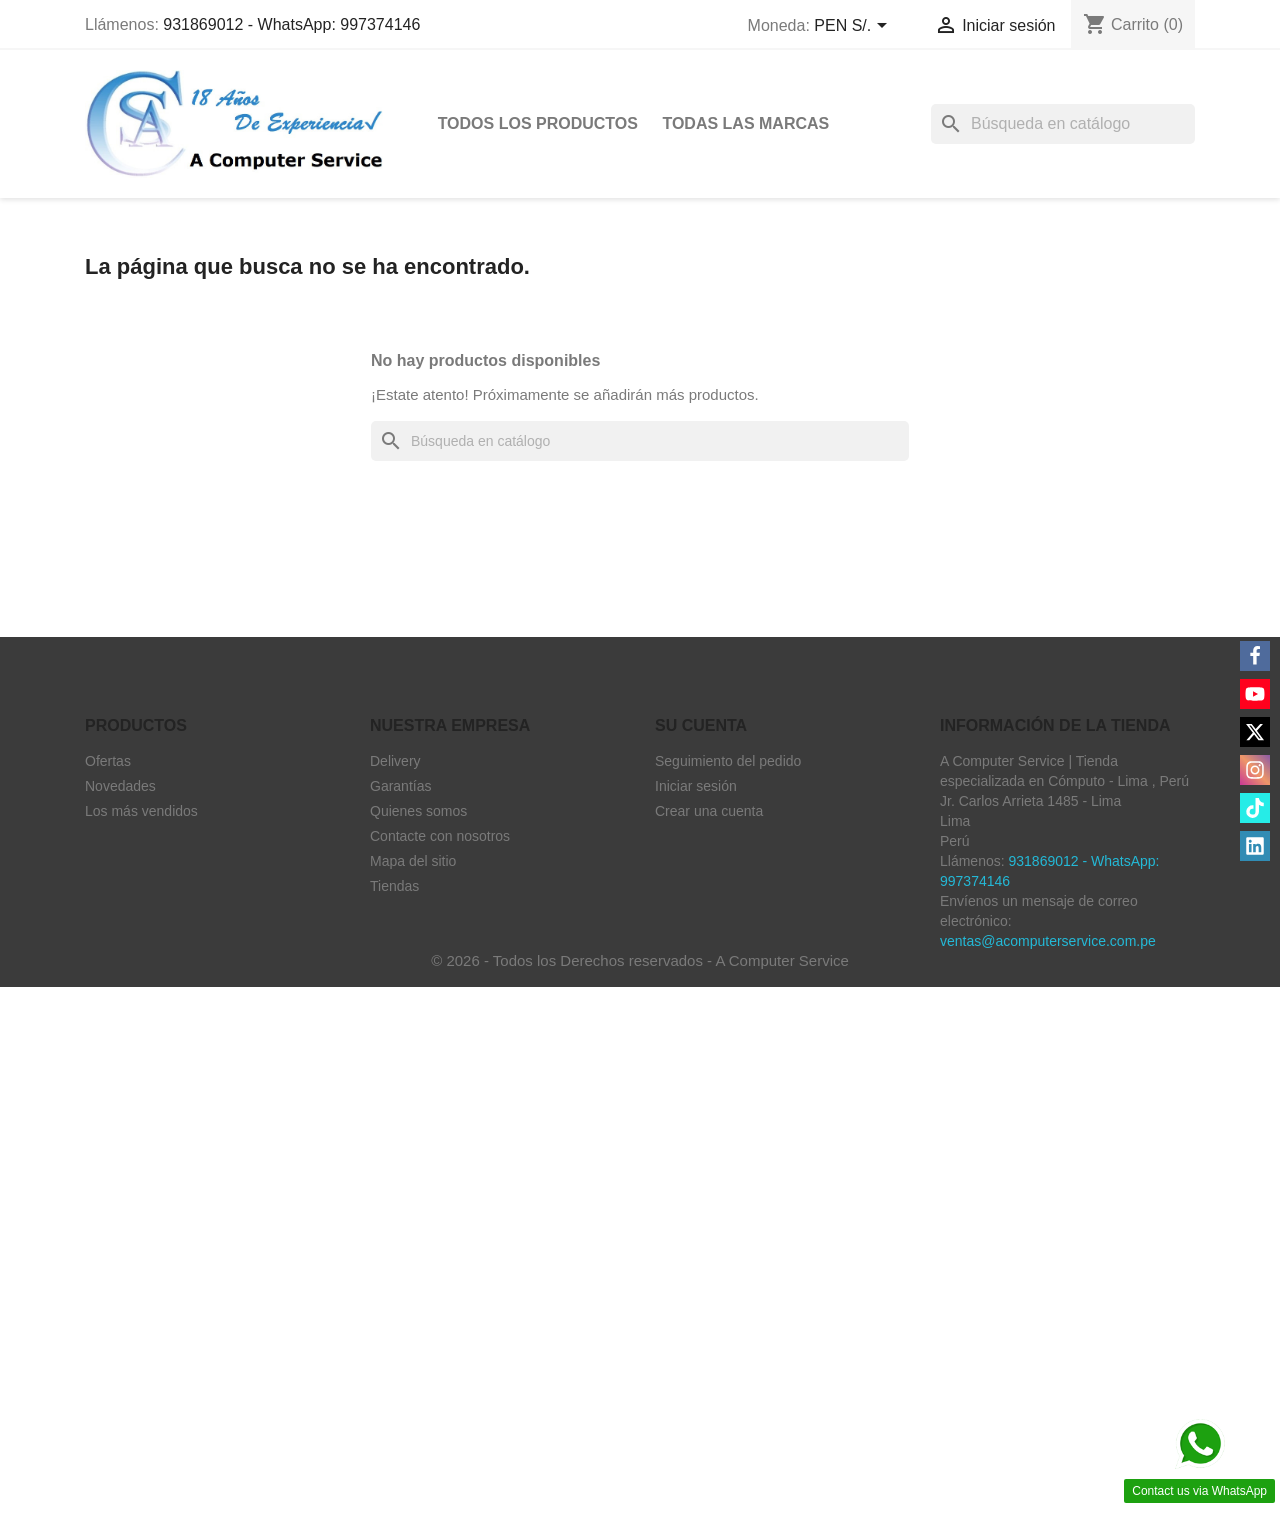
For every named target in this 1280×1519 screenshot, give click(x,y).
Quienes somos (418, 811)
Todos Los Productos (538, 123)
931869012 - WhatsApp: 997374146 (291, 24)
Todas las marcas (745, 123)
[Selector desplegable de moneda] (853, 27)
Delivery (395, 761)
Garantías (400, 786)
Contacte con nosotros (440, 836)
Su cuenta (701, 725)
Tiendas (394, 886)
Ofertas (108, 761)
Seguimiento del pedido (728, 761)
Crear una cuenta (709, 811)
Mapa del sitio (413, 861)
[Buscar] (1063, 124)
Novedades (120, 786)
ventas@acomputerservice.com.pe (1048, 941)
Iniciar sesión (696, 786)
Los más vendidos (141, 811)
